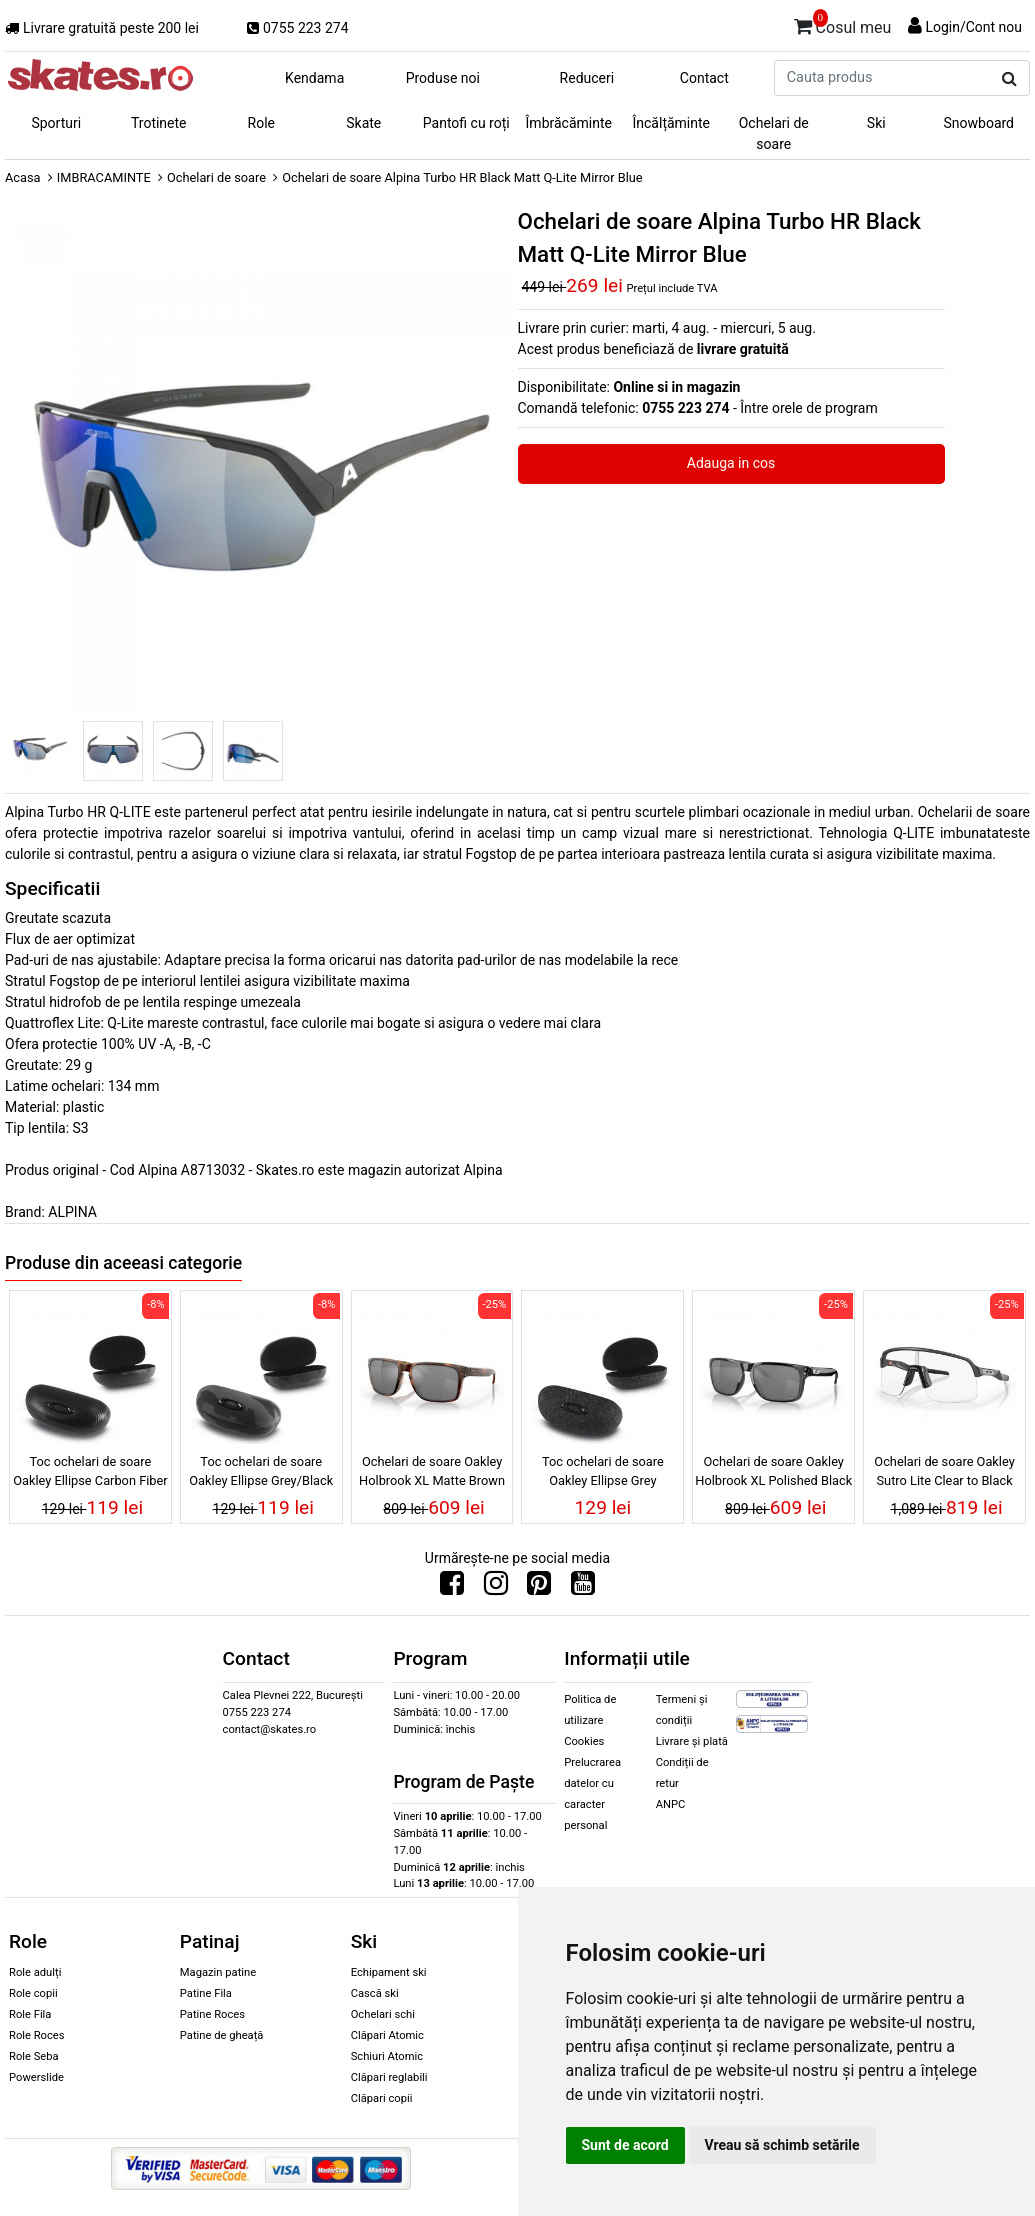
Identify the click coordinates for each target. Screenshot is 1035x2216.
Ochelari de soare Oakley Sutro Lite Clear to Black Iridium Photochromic (944, 1474)
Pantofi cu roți (466, 123)
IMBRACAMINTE (104, 177)
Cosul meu (843, 24)
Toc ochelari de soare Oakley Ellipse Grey (603, 1471)
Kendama (314, 78)
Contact (704, 78)
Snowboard (978, 123)
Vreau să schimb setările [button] (782, 2145)
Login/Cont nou (973, 27)
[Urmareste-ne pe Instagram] (496, 1588)
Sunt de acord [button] (625, 2145)
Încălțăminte (672, 123)
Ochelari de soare (774, 133)
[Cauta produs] (1009, 79)
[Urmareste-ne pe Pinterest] (539, 1588)
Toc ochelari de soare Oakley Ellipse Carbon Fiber (90, 1471)
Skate (363, 123)
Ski (876, 123)
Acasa (23, 177)
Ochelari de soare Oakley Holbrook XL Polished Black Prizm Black (773, 1474)
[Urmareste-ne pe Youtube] (583, 1588)
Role (261, 123)
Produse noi (443, 78)
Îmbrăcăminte (569, 123)
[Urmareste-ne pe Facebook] (452, 1588)
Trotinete (159, 123)
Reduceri (587, 78)
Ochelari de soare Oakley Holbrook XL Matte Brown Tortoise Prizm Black (432, 1474)
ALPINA (72, 1212)
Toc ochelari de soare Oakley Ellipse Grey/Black (261, 1471)
